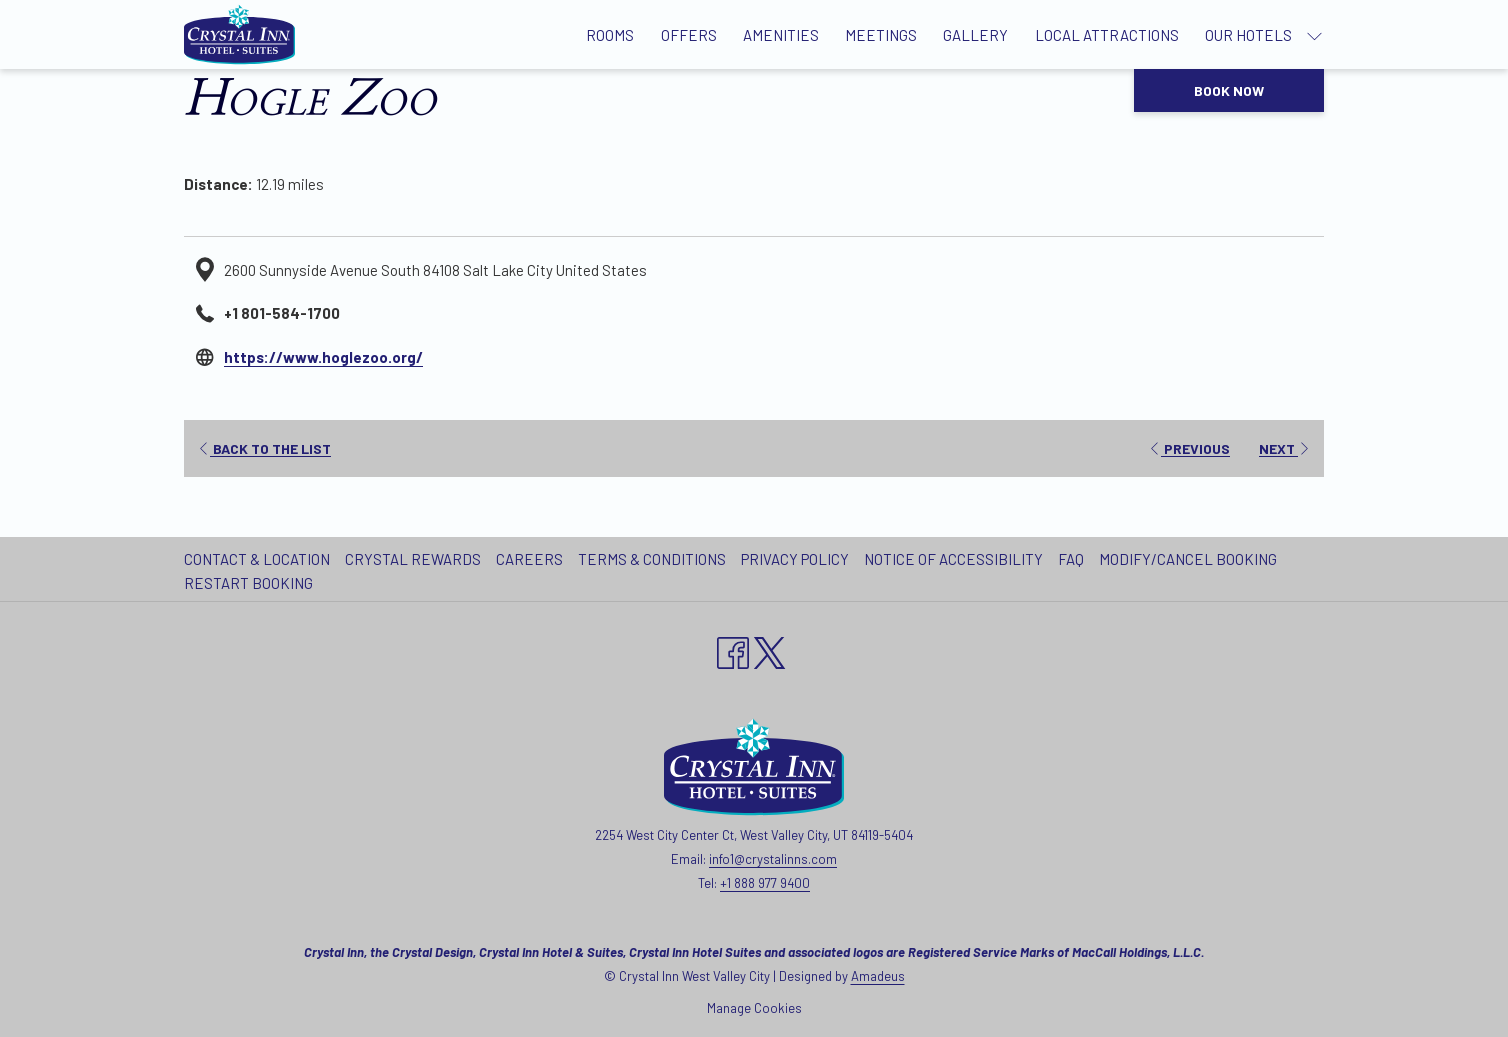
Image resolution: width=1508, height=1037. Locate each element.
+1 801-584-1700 (282, 313)
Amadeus (878, 976)
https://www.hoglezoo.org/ (323, 357)
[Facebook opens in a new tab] (733, 649)
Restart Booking (248, 583)
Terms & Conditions (652, 559)
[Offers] (689, 34)
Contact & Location (257, 559)
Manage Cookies (754, 1008)
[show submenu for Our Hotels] (1314, 34)
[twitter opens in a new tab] (770, 649)
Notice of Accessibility (953, 559)
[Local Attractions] (1107, 34)
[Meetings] (881, 34)
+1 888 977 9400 (765, 883)
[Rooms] (610, 34)
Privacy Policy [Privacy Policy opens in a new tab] (797, 559)
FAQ (1071, 559)
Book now (1229, 90)
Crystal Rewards (413, 559)
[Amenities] (781, 34)
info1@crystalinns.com (773, 859)
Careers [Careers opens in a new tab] (532, 559)
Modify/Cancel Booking (1188, 559)
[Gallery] (975, 34)
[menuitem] (259, 559)
